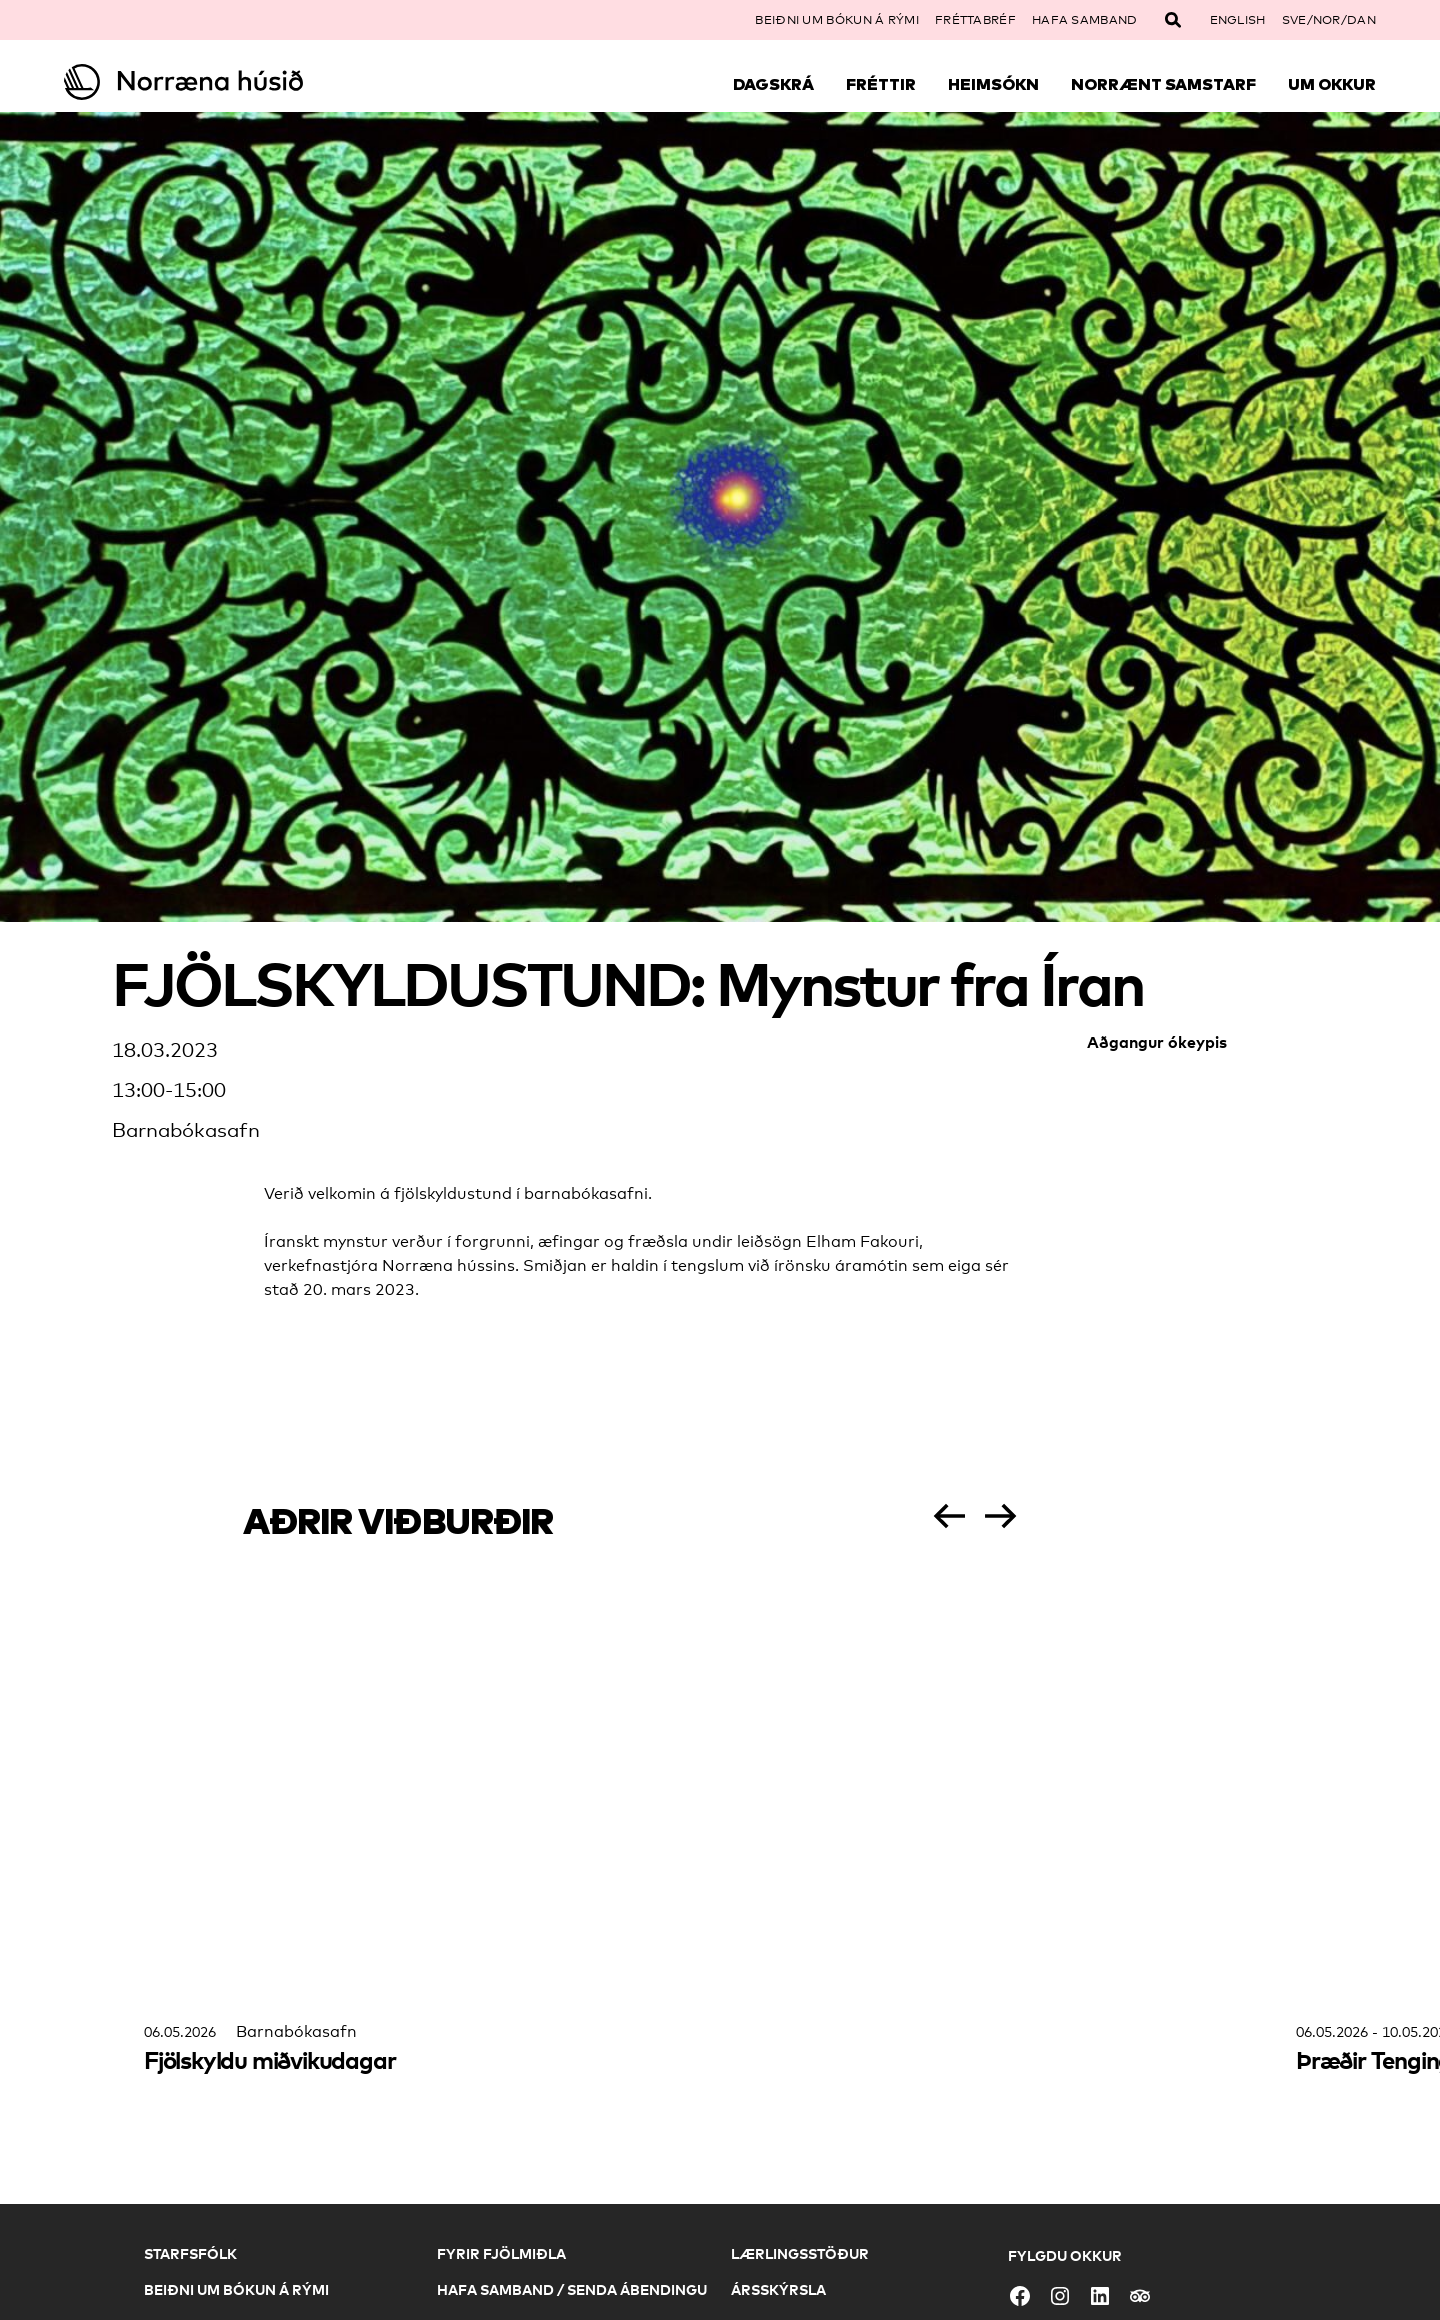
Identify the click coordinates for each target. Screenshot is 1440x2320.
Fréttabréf (975, 20)
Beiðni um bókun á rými (837, 20)
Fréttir (881, 84)
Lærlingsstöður (800, 2253)
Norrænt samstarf (1163, 84)
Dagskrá (773, 84)
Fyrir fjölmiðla (501, 2253)
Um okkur (1332, 84)
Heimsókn (993, 84)
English (1238, 20)
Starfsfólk (190, 2253)
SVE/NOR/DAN (1329, 20)
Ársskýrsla (778, 2289)
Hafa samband (1085, 20)
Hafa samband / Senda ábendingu (572, 2289)
